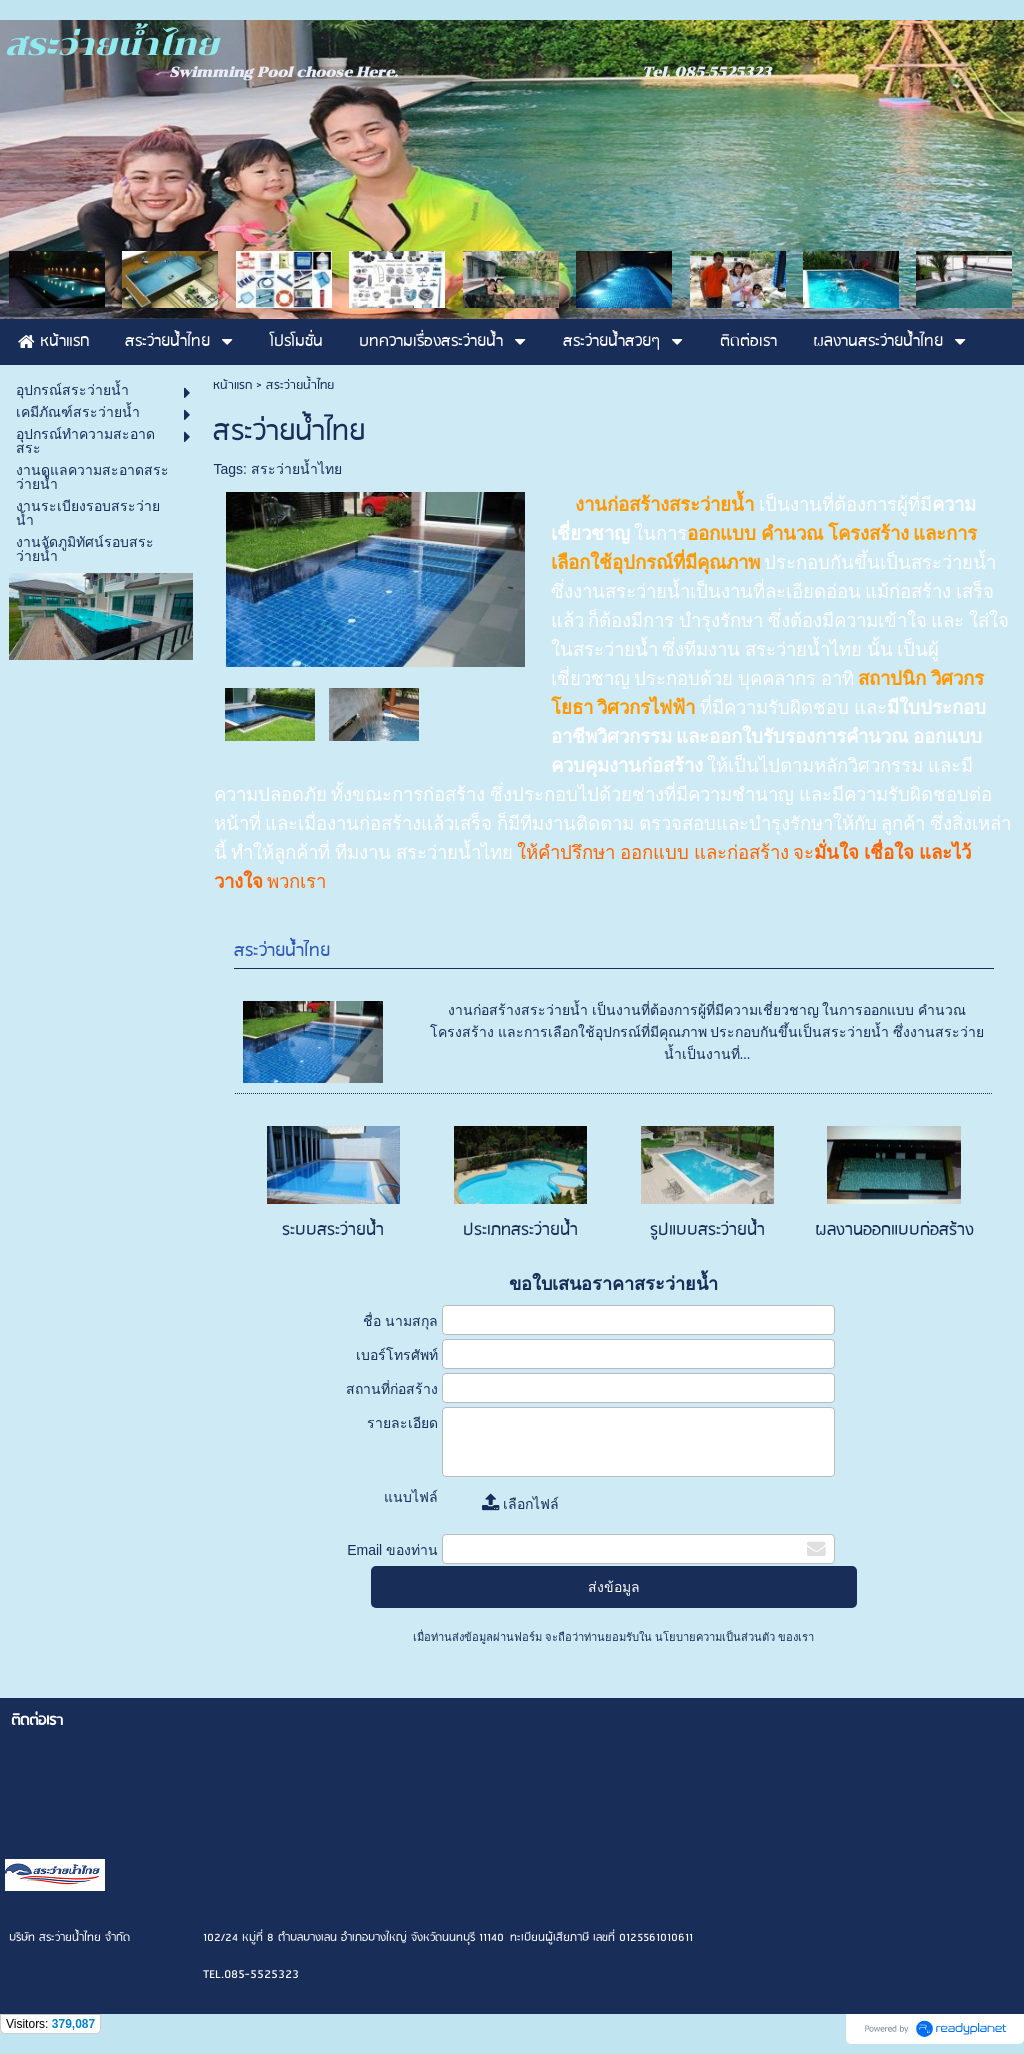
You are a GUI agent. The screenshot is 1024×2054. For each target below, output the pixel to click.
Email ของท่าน (392, 1550)
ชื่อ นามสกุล (400, 1321)
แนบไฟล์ (411, 1497)
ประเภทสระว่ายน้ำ (520, 1230)
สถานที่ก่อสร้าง (392, 1389)
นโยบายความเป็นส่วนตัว (715, 1637)
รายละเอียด (402, 1423)
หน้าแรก (232, 385)
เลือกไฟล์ (520, 1504)
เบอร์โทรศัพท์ (397, 1355)
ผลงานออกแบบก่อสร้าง (894, 1230)
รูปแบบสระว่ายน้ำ (707, 1230)
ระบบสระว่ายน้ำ (333, 1230)
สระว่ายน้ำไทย (296, 469)
